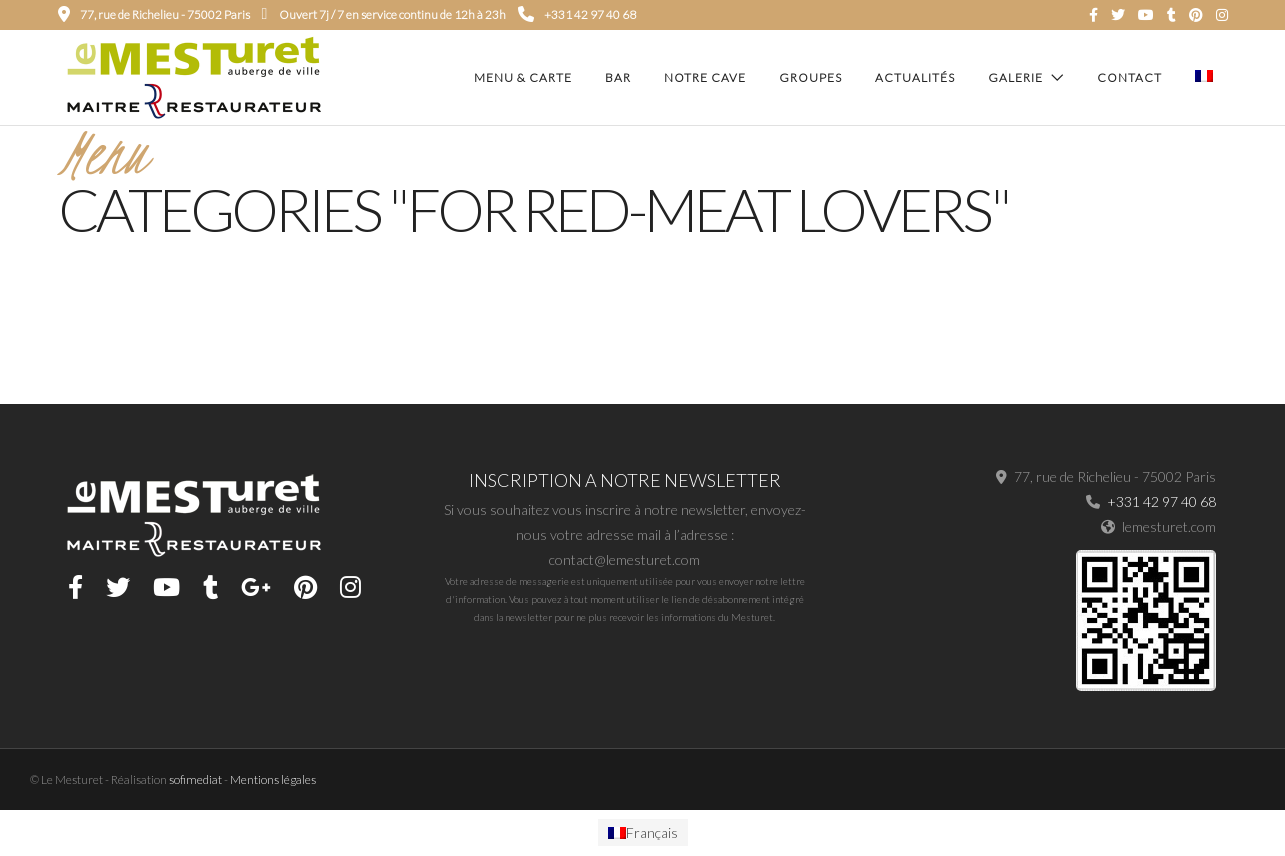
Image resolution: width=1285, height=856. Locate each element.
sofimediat (195, 781)
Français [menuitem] (652, 834)
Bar (618, 77)
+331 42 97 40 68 (577, 14)
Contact (1129, 77)
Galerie (1015, 77)
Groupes (810, 77)
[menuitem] (643, 835)
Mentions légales (273, 781)
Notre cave (705, 77)
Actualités (915, 77)
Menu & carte (523, 77)
